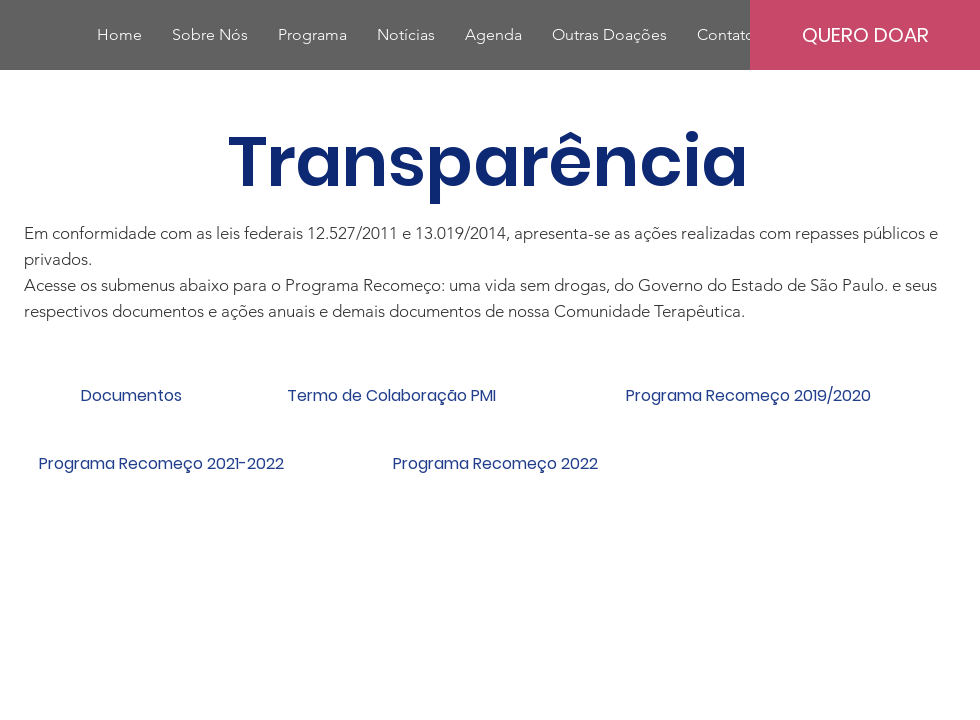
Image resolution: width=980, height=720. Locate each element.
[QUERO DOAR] (865, 35)
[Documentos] (131, 396)
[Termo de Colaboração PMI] (391, 396)
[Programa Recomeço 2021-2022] (161, 464)
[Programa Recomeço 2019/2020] (748, 396)
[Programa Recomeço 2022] (495, 464)
